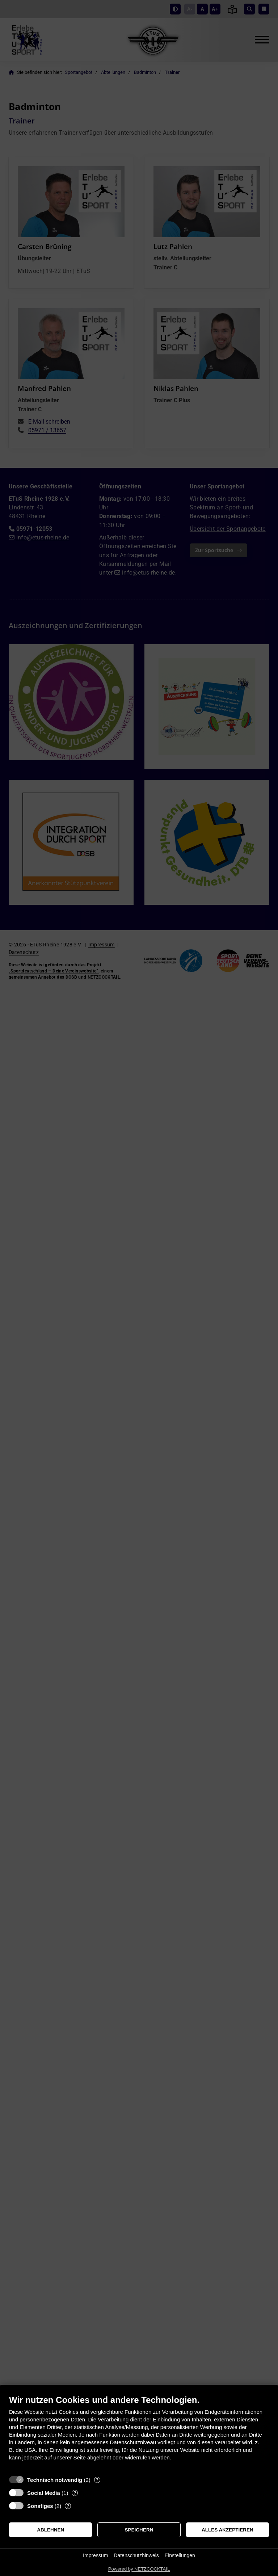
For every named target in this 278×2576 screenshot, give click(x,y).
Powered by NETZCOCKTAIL (139, 2569)
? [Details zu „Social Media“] (74, 2493)
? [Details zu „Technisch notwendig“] (97, 2480)
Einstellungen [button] (180, 2555)
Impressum (95, 2555)
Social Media (43, 2493)
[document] (139, 2433)
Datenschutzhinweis (136, 2555)
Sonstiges (40, 2506)
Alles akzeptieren (227, 2530)
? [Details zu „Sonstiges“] (68, 2506)
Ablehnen (50, 2530)
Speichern (139, 2530)
